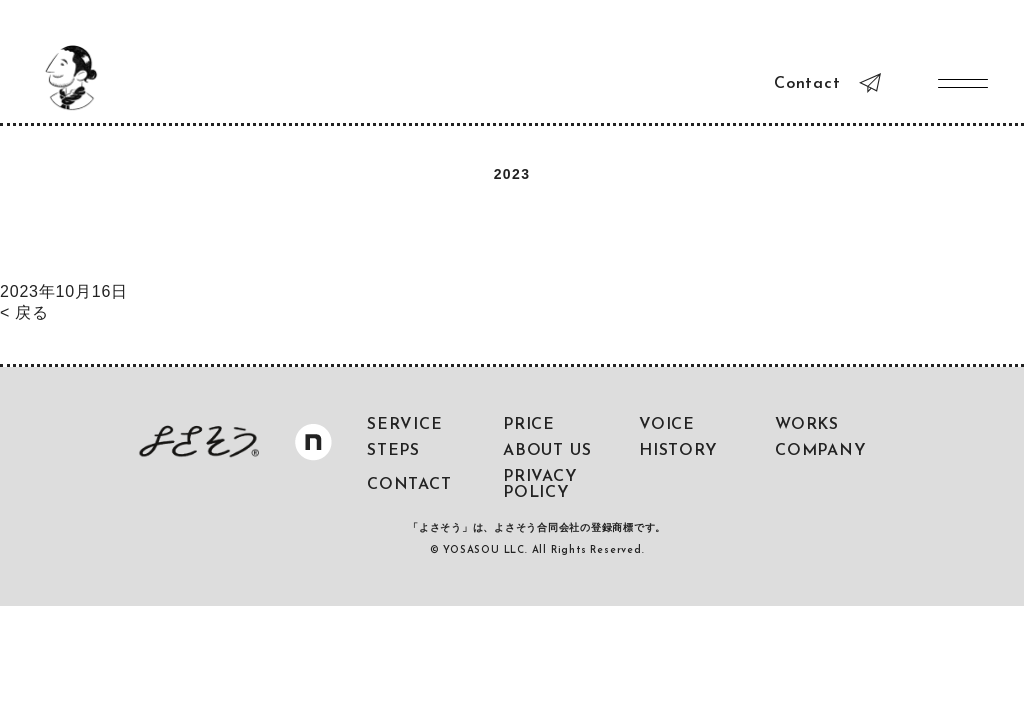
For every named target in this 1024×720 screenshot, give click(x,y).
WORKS (807, 425)
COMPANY (821, 451)
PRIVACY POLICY (540, 485)
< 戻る (24, 312)
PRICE (529, 425)
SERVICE (405, 425)
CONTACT (409, 485)
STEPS (393, 451)
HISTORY (678, 451)
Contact (807, 84)
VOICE (667, 425)
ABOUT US (547, 451)
